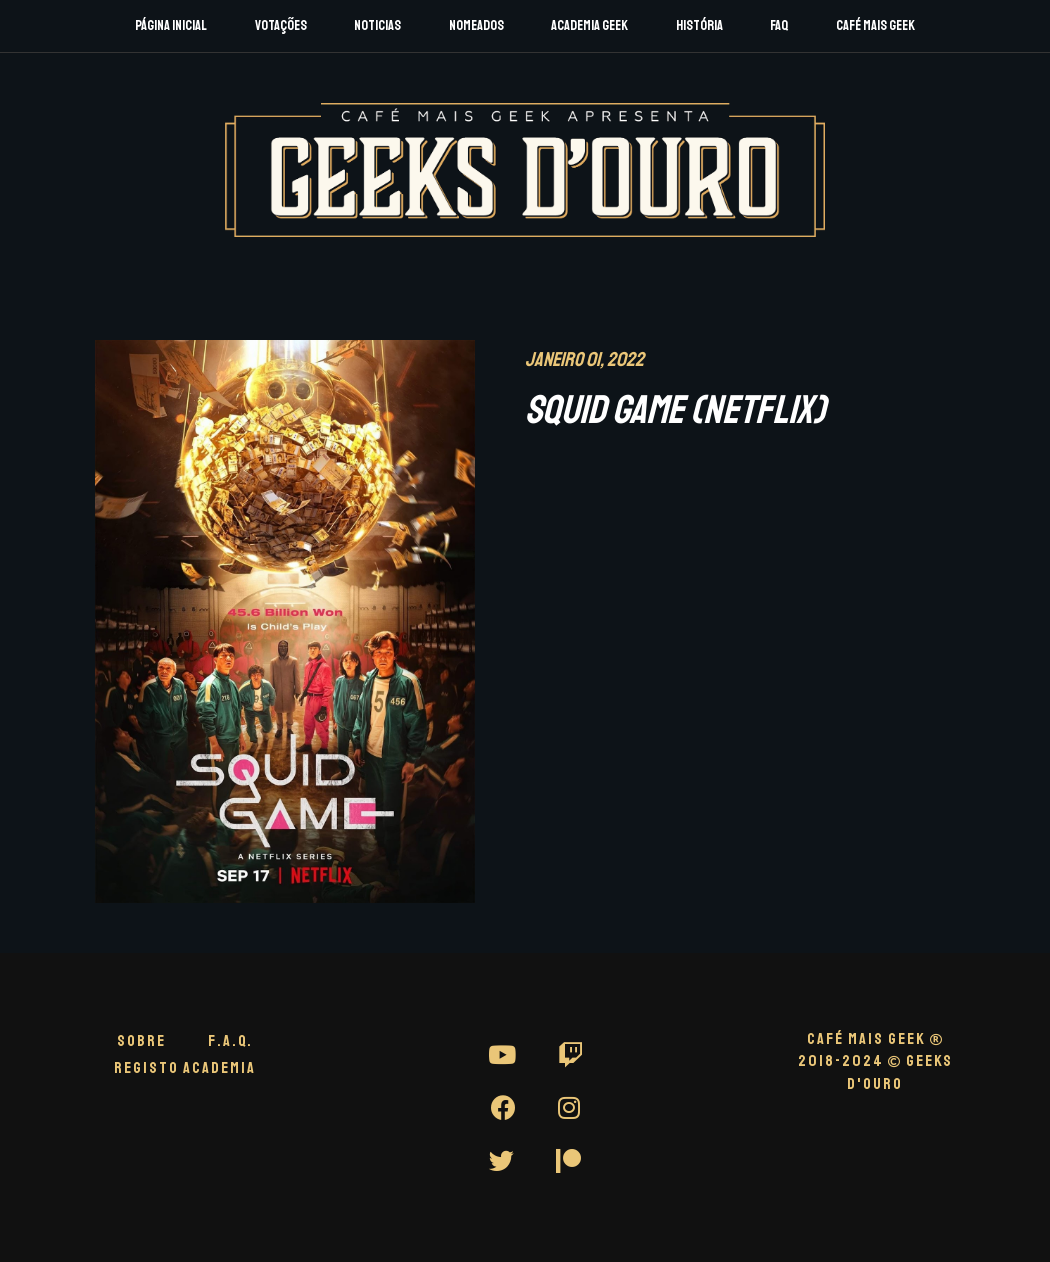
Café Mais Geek (875, 25)
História (699, 25)
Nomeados (476, 25)
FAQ (779, 25)
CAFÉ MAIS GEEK (875, 1039)
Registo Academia (185, 1068)
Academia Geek (589, 25)
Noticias (377, 25)
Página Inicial (171, 25)
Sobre (141, 1041)
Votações (281, 25)
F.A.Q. (230, 1041)
